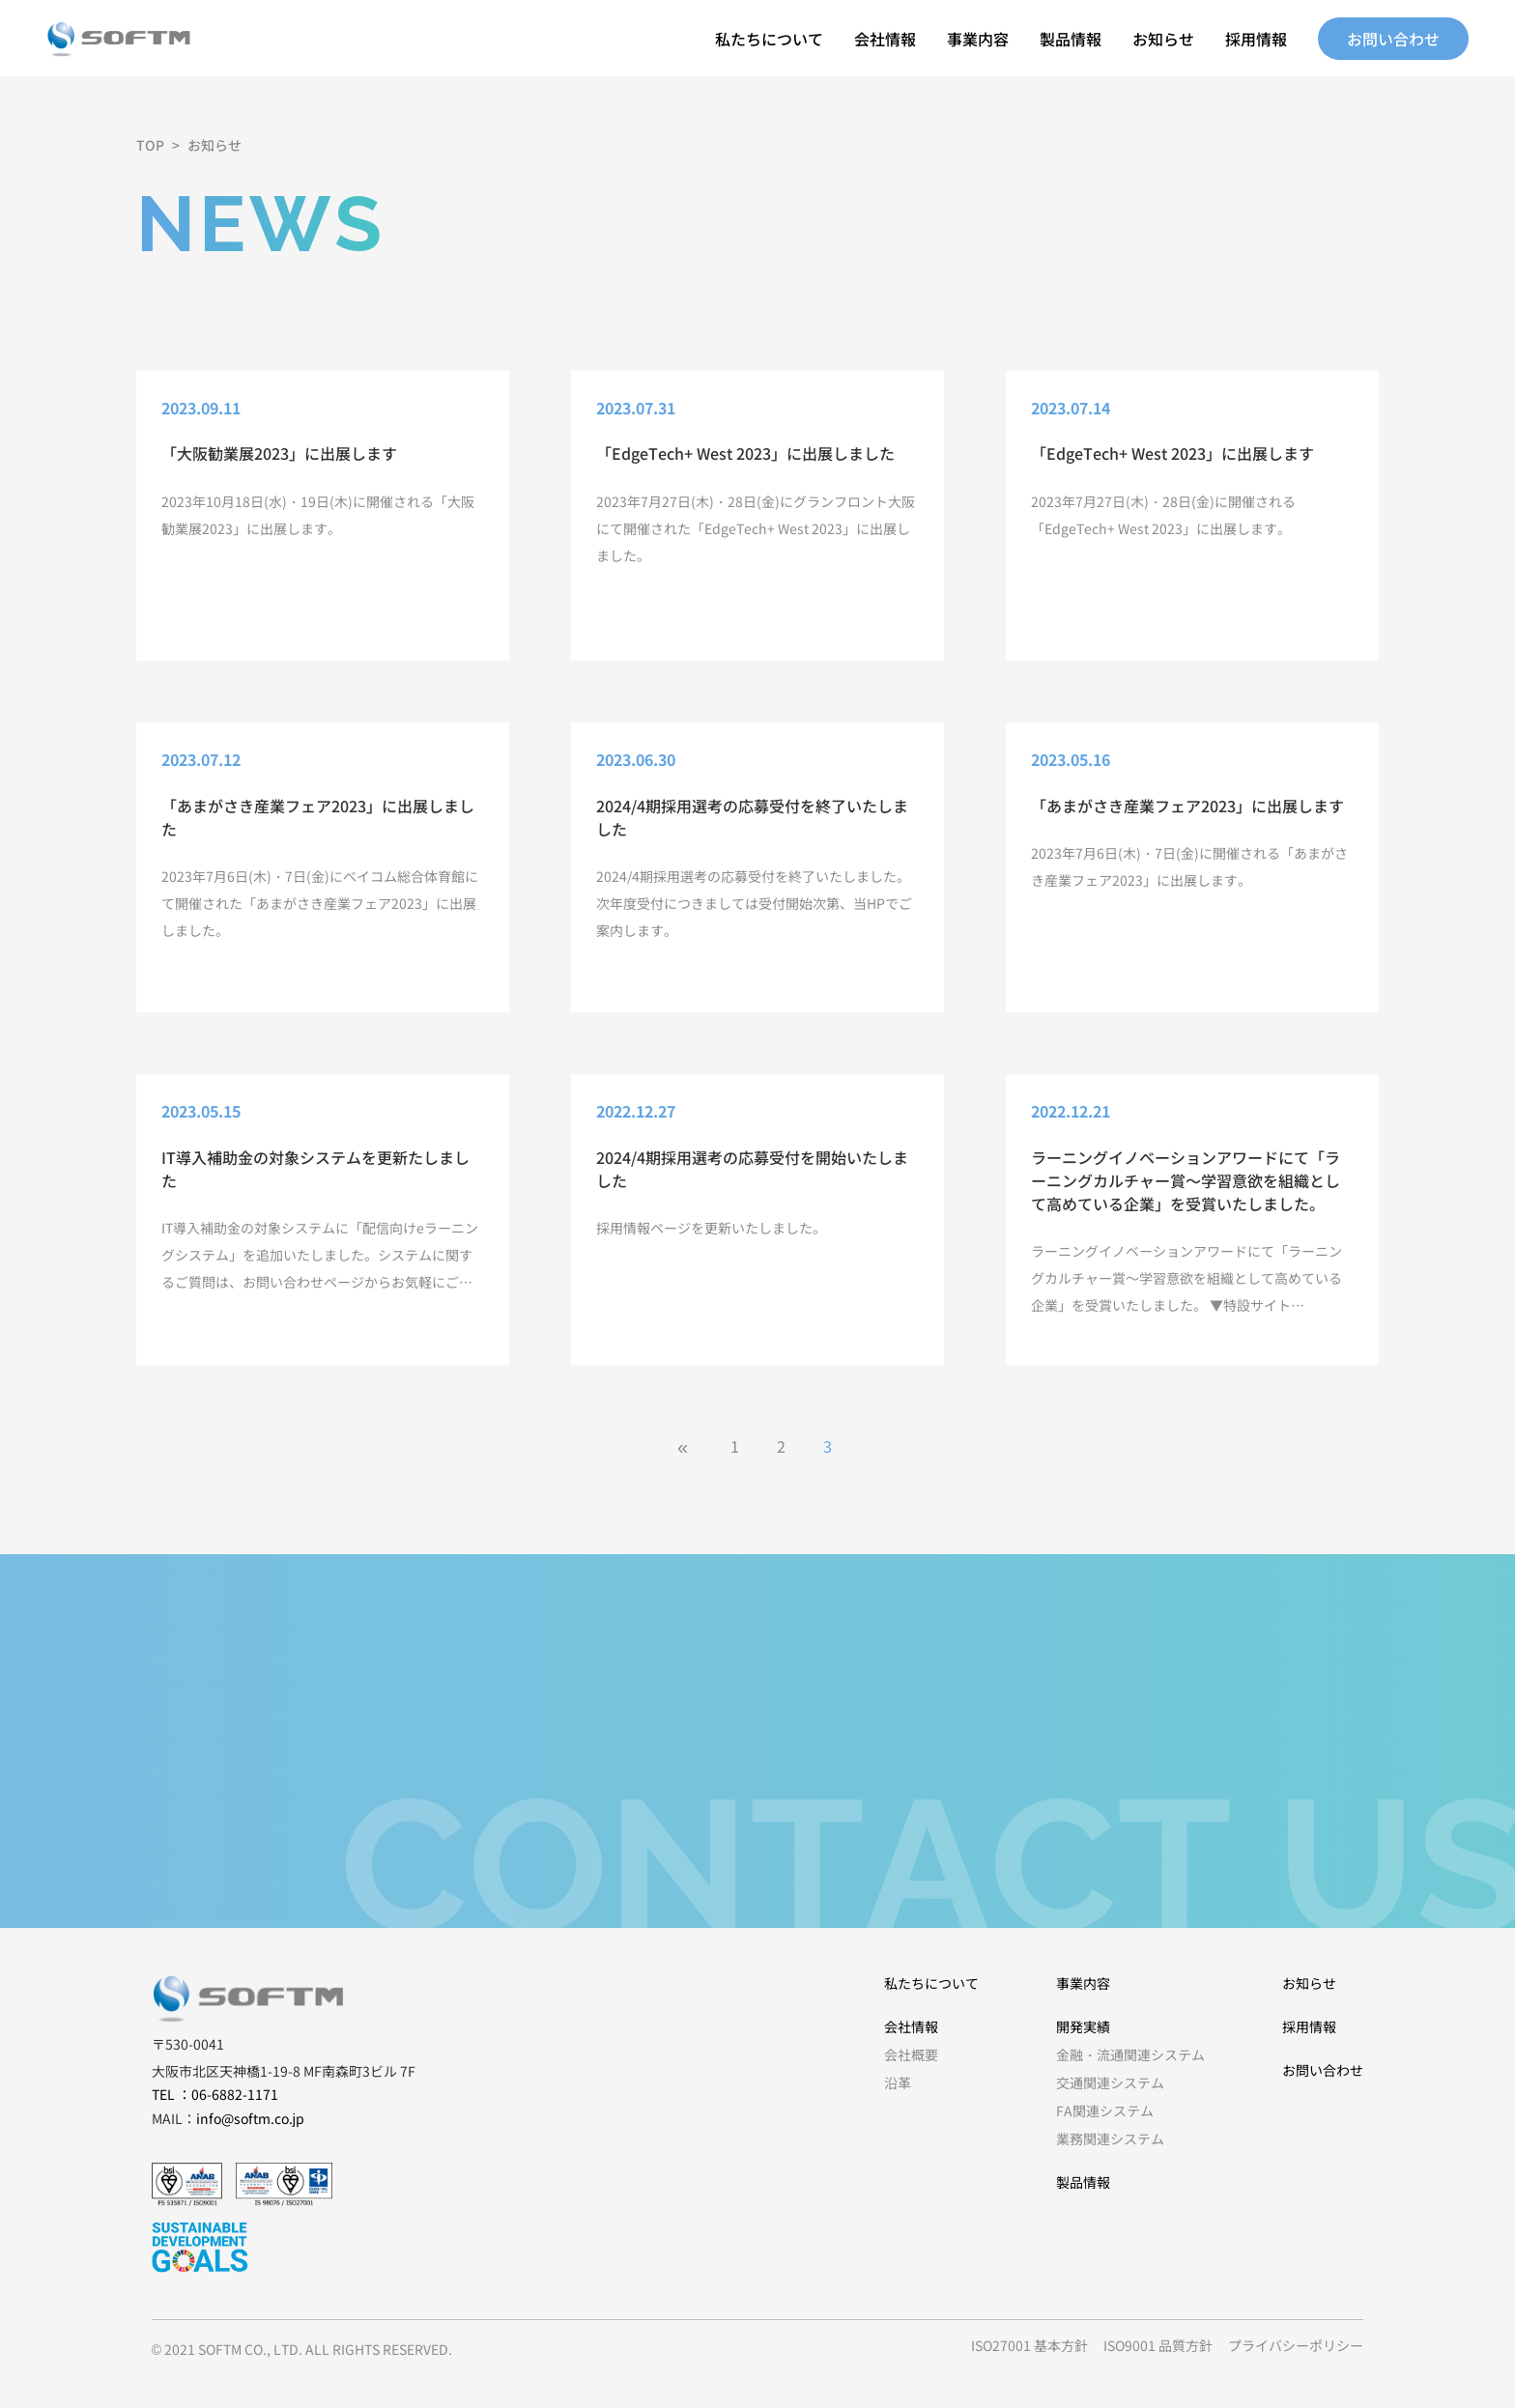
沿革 (897, 2082)
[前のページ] (688, 1446)
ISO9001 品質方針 (1158, 2345)
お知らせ (1163, 38)
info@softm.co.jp (250, 2118)
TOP (150, 145)
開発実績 (1083, 2026)
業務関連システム (1110, 2138)
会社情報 (885, 38)
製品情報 (1070, 38)
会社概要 (911, 2054)
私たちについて (769, 38)
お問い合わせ (1393, 38)
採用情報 (1256, 38)
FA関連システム (1105, 2110)
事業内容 (978, 38)
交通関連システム (1110, 2082)
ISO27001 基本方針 (1029, 2345)
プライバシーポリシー (1295, 2345)
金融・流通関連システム (1130, 2054)
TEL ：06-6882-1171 (215, 2094)
